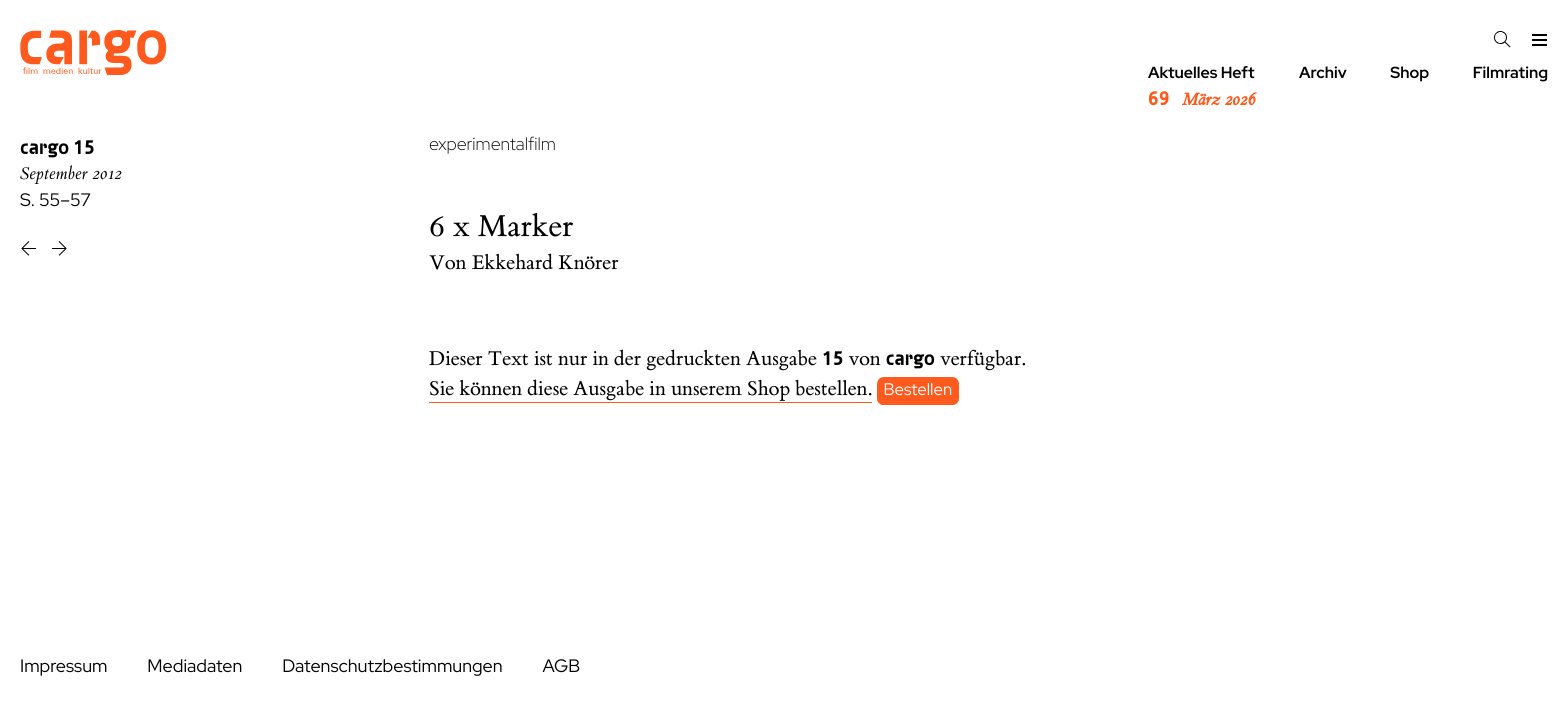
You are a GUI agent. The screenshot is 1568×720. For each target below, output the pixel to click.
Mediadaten (194, 666)
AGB (561, 666)
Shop (1409, 72)
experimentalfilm (492, 144)
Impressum (63, 666)
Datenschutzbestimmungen (392, 666)
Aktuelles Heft (1201, 87)
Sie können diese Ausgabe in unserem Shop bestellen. (650, 389)
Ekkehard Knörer (545, 263)
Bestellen (918, 390)
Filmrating (1510, 72)
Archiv (1323, 72)
